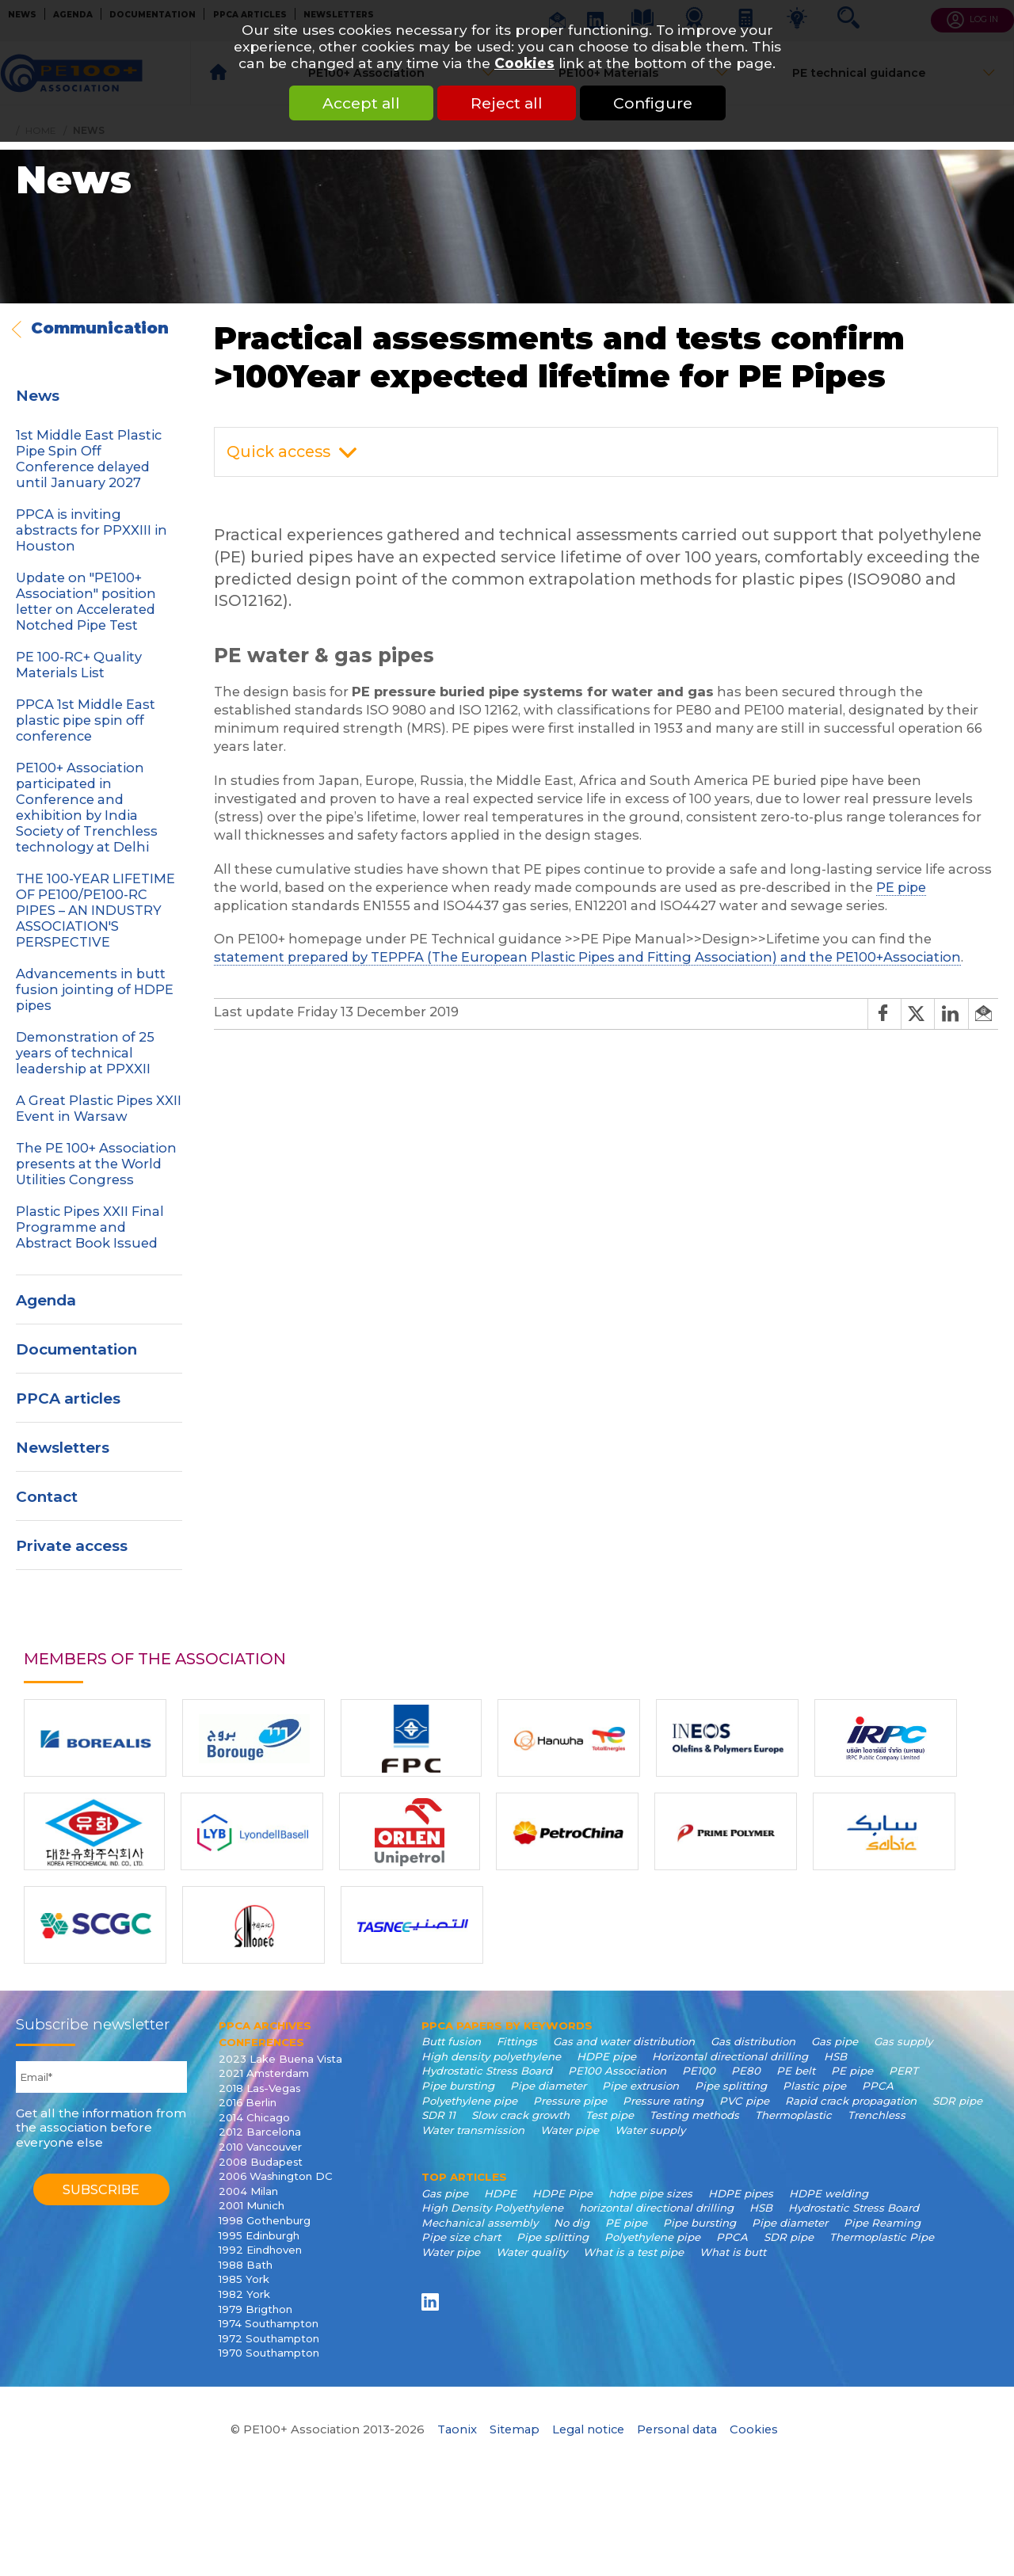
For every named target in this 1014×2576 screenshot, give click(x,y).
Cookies (524, 63)
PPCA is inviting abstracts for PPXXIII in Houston (91, 530)
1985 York (244, 2279)
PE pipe (901, 887)
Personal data (677, 2429)
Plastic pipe (814, 2085)
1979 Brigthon (255, 2309)
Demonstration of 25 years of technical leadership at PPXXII (85, 1053)
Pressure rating (663, 2100)
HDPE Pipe (562, 2193)
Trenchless (876, 2115)
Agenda (46, 1300)
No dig (571, 2222)
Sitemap (514, 2429)
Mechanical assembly (479, 2222)
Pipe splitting (731, 2085)
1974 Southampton (268, 2323)
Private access (72, 1546)
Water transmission (472, 2130)
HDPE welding (828, 2193)
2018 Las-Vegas (259, 2088)
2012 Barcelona (260, 2131)
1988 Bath (246, 2264)
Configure (652, 102)
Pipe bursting (457, 2085)
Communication (100, 328)
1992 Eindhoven (260, 2249)
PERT (903, 2070)
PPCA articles (68, 1398)
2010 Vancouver (260, 2146)
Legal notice (588, 2429)
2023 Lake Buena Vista (280, 2058)
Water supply (650, 2130)
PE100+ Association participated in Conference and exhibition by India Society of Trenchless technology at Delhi (87, 807)
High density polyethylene (491, 2056)
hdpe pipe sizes (650, 2193)
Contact (47, 1497)
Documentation (76, 1349)
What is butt (733, 2252)
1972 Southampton (269, 2338)
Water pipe (569, 2130)
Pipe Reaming (882, 2222)
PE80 (745, 2070)
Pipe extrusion (640, 2085)
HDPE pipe (606, 2056)
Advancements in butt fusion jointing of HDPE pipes (94, 989)
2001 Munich (251, 2205)
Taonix (457, 2429)
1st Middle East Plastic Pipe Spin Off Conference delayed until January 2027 (89, 458)
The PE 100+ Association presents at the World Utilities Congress (96, 1163)
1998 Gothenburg (265, 2220)
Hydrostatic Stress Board (486, 2070)
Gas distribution (753, 2041)
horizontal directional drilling (656, 2207)
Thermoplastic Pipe (881, 2237)
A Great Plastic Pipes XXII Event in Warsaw (98, 1108)
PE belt (795, 2070)
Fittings (517, 2041)
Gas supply (903, 2041)
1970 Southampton (269, 2352)
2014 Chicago (254, 2117)
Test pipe (609, 2115)
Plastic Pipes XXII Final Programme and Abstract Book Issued (90, 1227)
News (37, 396)
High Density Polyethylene (492, 2207)
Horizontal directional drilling (730, 2056)
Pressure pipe (570, 2100)
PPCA (878, 2085)
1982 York (244, 2294)
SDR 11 (438, 2115)
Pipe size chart (461, 2237)
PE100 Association (617, 2070)
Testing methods (694, 2115)
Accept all (361, 102)
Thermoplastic (793, 2115)
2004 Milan (248, 2191)
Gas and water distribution (624, 2041)
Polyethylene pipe (469, 2100)
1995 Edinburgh (259, 2235)
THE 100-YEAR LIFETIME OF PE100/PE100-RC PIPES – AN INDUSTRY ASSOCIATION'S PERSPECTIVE (95, 910)
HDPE (500, 2193)
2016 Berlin (247, 2102)
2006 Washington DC (276, 2176)
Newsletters (62, 1448)
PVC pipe (744, 2100)
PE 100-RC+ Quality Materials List (79, 664)
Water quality (531, 2252)
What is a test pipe (633, 2252)
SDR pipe (957, 2100)
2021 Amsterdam (264, 2073)
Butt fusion (451, 2041)
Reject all (507, 102)
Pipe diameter (548, 2085)
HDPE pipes (740, 2193)
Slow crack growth (520, 2115)
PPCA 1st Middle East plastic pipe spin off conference (85, 720)
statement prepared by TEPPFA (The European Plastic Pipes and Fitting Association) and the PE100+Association (587, 957)
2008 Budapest (261, 2161)
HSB (835, 2056)
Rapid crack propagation (851, 2100)
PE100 (698, 2070)
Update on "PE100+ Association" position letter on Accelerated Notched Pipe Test (86, 601)
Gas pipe (834, 2041)
